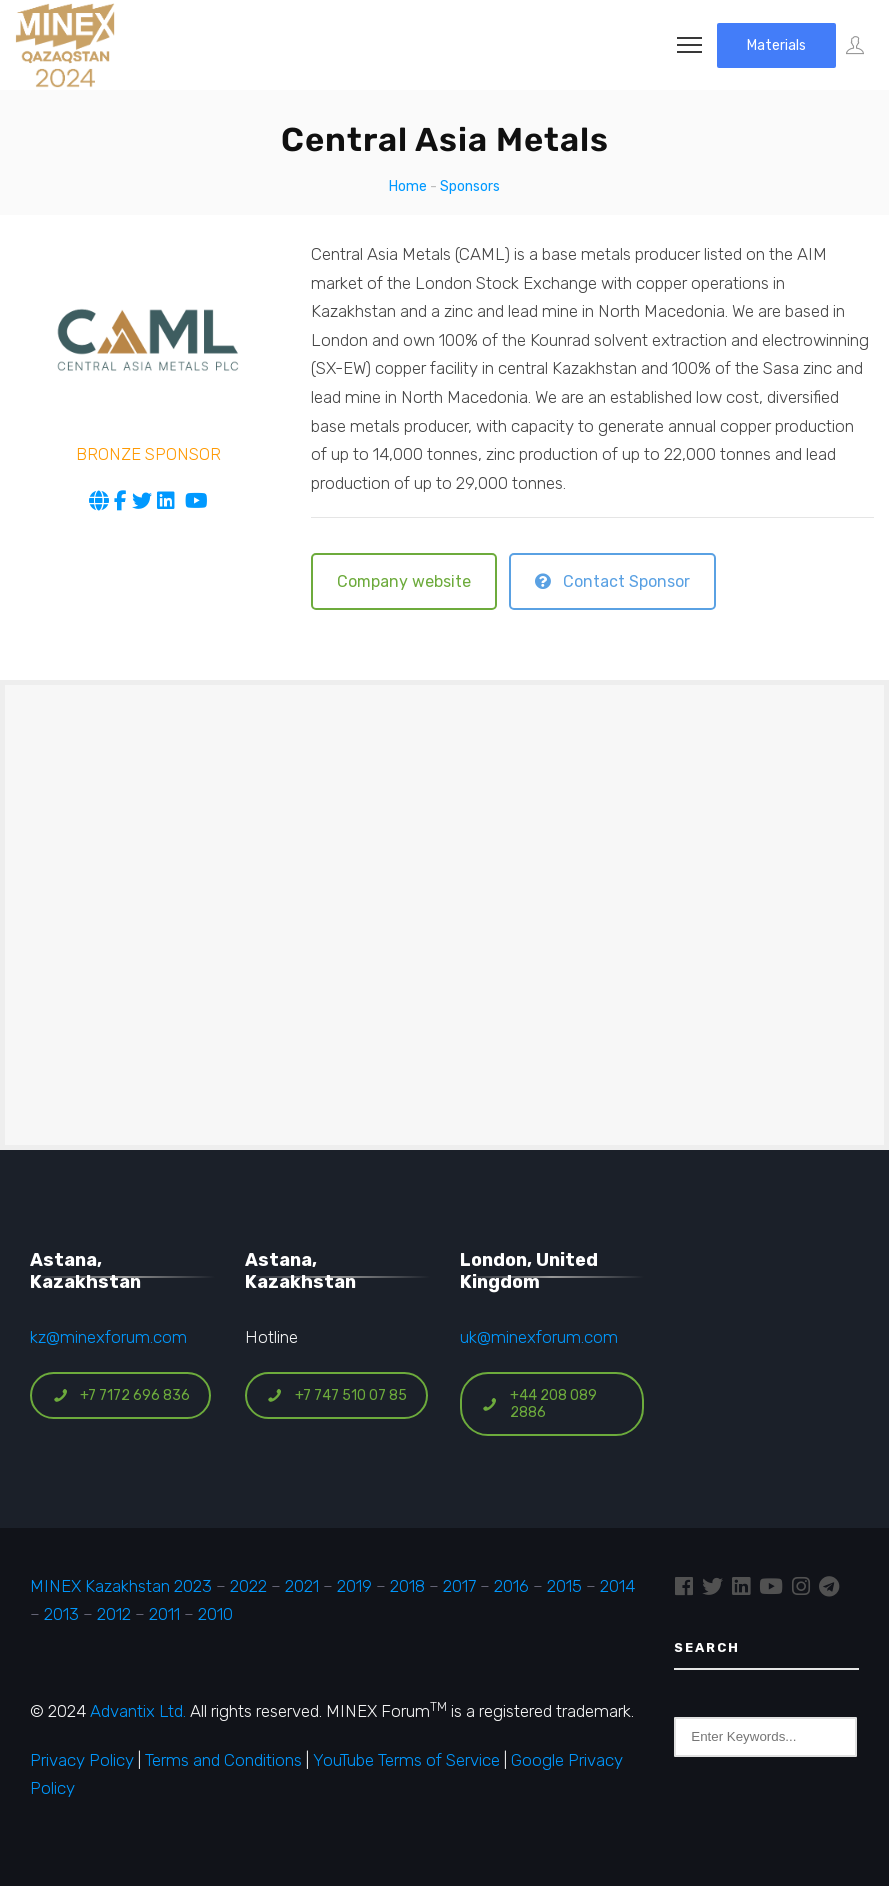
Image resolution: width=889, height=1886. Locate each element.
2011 (164, 1614)
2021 (302, 1586)
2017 (459, 1586)
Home (408, 186)
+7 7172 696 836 (121, 1395)
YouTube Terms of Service (406, 1760)
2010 (215, 1614)
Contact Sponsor (612, 581)
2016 (511, 1586)
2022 (248, 1586)
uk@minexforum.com (539, 1337)
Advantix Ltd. (138, 1711)
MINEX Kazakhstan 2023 (121, 1586)
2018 (407, 1586)
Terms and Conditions (223, 1760)
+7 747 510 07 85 (337, 1395)
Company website (404, 581)
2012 (114, 1614)
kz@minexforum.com (108, 1337)
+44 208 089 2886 (539, 1404)
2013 (61, 1614)
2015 (564, 1586)
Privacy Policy (82, 1760)
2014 (617, 1586)
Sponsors (470, 186)
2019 (352, 1586)
